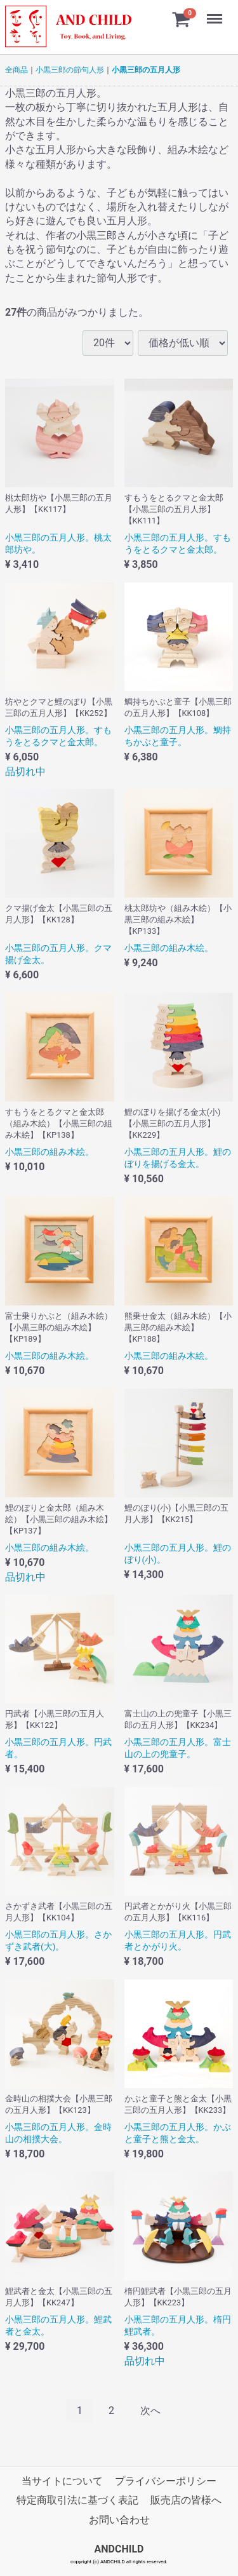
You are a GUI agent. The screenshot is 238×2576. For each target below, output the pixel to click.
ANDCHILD (119, 2550)
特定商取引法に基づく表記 (77, 2501)
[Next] (150, 2411)
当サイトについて (62, 2481)
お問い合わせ (119, 2520)
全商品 (16, 69)
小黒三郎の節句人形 (70, 69)
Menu (215, 13)
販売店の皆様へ (185, 2501)
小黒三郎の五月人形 (146, 69)
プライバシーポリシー (165, 2481)
